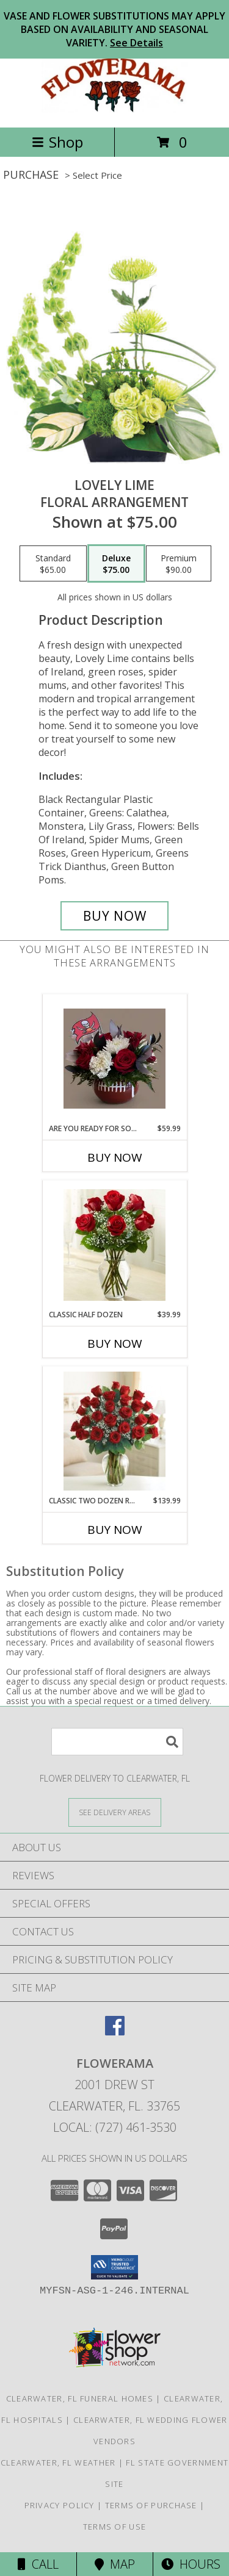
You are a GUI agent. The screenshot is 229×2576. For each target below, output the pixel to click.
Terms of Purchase (151, 2505)
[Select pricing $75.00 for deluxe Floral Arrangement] (116, 563)
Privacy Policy (59, 2505)
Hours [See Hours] (190, 2564)
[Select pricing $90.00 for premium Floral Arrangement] (179, 563)
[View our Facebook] (115, 2031)
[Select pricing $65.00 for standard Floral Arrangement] (53, 563)
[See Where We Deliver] (114, 1812)
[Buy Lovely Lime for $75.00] (114, 915)
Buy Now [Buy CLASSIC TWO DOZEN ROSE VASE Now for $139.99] (114, 1530)
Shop (57, 142)
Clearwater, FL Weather (58, 2462)
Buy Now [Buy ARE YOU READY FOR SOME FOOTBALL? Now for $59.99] (114, 1157)
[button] (114, 2267)
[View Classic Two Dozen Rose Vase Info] (114, 1431)
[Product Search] (117, 1741)
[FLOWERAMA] (115, 109)
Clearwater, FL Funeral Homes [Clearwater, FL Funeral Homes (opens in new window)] (79, 2398)
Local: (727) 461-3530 (114, 2127)
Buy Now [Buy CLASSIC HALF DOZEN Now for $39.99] (114, 1343)
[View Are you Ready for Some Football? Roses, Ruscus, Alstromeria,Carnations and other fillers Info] (114, 1059)
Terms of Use (115, 2526)
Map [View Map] (115, 2564)
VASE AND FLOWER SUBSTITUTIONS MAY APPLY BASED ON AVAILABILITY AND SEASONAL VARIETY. (114, 29)
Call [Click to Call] (38, 2564)
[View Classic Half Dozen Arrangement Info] (114, 1245)
